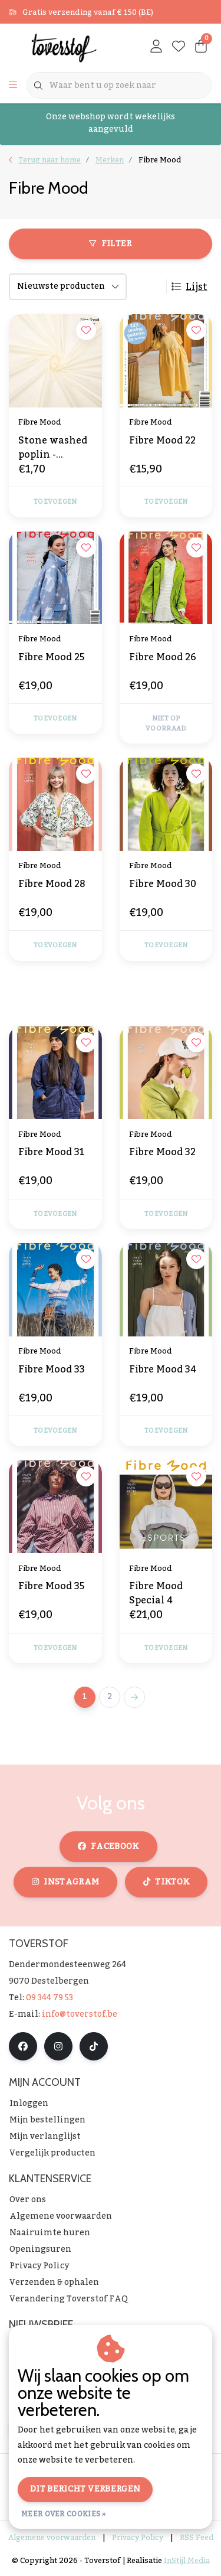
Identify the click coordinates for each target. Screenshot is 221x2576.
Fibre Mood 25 (51, 658)
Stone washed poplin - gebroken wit (52, 447)
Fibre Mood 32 (162, 1153)
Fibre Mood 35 (51, 1587)
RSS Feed (196, 2537)
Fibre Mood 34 (162, 1370)
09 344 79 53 (49, 1998)
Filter (110, 244)
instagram (65, 1882)
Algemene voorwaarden (51, 2537)
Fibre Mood (159, 160)
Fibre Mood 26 (162, 658)
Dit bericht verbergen (85, 2489)
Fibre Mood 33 (51, 1370)
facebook (108, 1846)
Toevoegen (55, 501)
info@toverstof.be (79, 2014)
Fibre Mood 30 (162, 885)
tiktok (166, 1882)
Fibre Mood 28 (51, 885)
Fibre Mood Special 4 (156, 1593)
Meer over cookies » (63, 2514)
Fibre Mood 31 (51, 1153)
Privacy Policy (137, 2537)
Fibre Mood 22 (162, 441)
